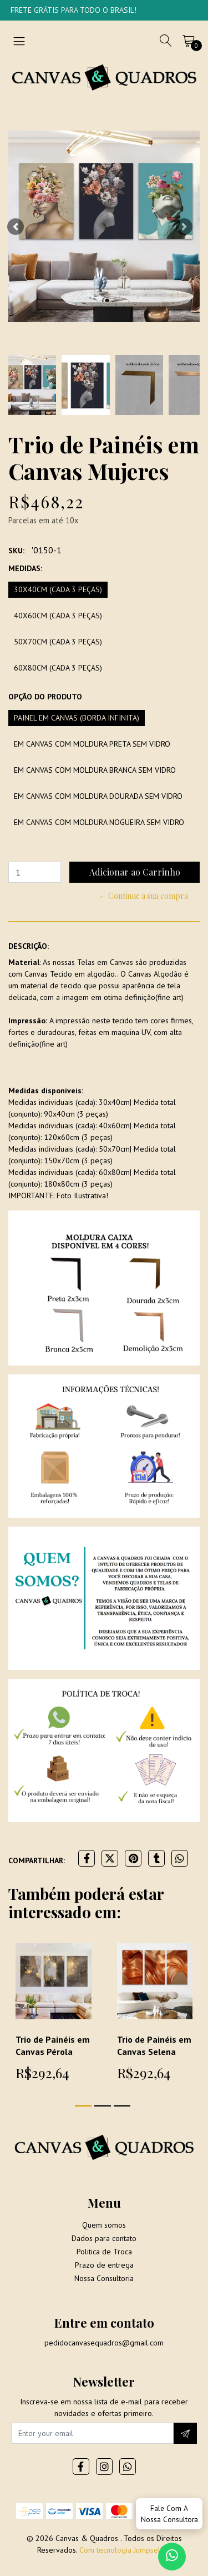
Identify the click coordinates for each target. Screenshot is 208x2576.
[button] (15, 226)
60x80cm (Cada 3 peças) (58, 668)
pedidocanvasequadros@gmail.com (104, 2343)
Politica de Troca (104, 2252)
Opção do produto (45, 697)
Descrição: (28, 946)
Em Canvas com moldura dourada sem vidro (98, 796)
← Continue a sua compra (143, 896)
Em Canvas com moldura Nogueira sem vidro (99, 822)
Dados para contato (104, 2238)
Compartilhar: (36, 1860)
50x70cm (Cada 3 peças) (58, 642)
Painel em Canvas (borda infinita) (76, 718)
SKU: (16, 551)
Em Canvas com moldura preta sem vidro (92, 744)
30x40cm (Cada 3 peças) (58, 589)
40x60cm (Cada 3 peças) (58, 616)
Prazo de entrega (104, 2265)
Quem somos (104, 2225)
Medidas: (25, 568)
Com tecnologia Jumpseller (124, 2550)
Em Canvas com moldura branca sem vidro (95, 770)
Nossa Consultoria (104, 2278)
